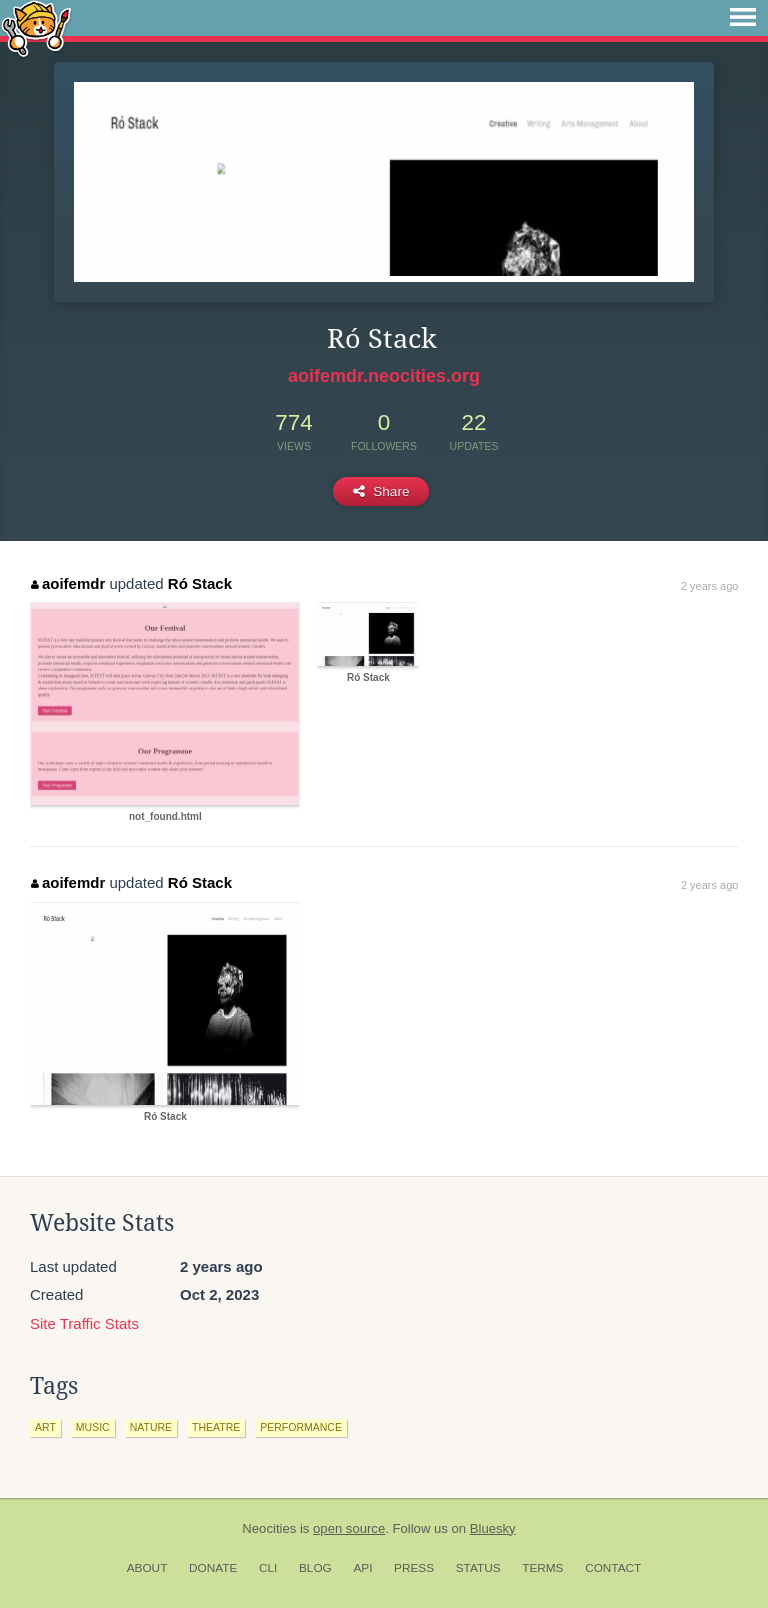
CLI (268, 1568)
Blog (315, 1568)
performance (301, 1427)
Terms (542, 1568)
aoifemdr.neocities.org (384, 376)
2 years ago (709, 586)
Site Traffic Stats (84, 1323)
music (93, 1427)
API (362, 1568)
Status (478, 1568)
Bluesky (493, 1528)
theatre (216, 1427)
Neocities (269, 1528)
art (45, 1427)
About (147, 1568)
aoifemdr (68, 583)
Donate (213, 1568)
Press (414, 1568)
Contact (613, 1568)
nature (151, 1427)
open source (349, 1528)
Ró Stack (200, 583)
